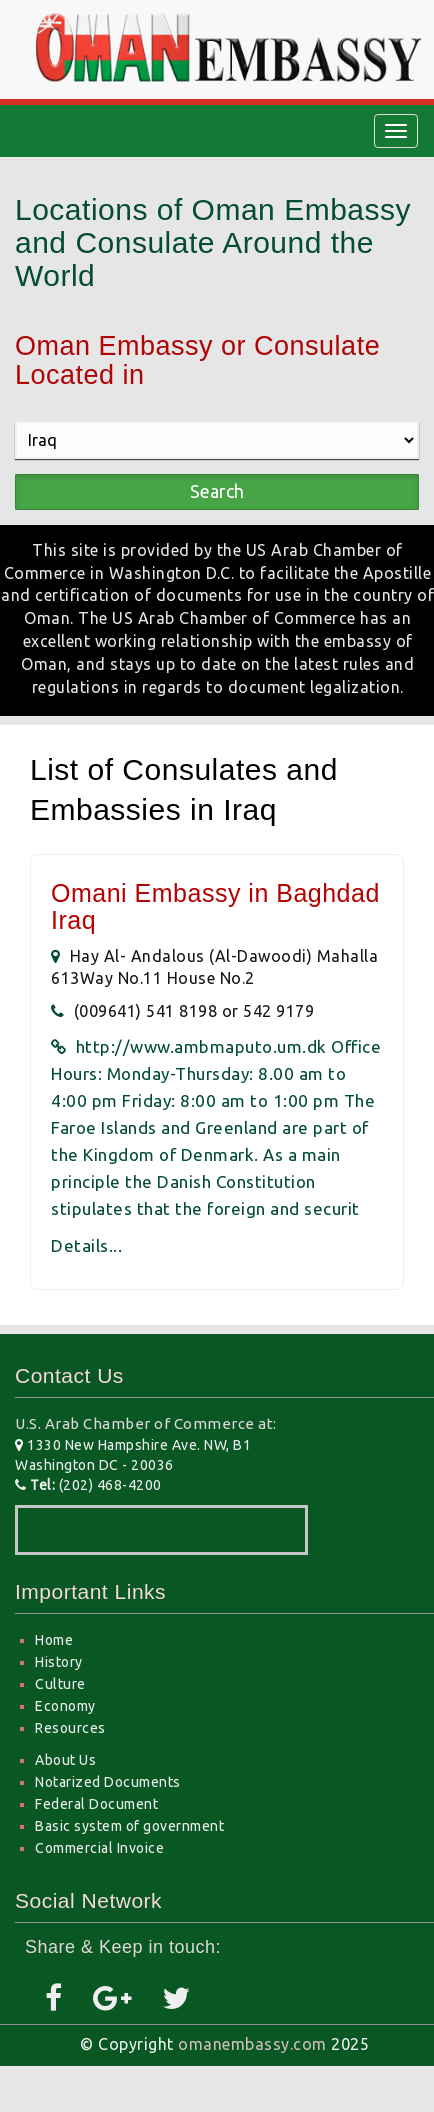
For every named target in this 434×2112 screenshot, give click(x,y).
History (59, 1662)
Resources (70, 1728)
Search (217, 491)
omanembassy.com (252, 2044)
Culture (60, 1684)
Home (54, 1640)
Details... (86, 1245)
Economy (65, 1706)
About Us (65, 1760)
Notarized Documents (108, 1782)
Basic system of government (129, 1826)
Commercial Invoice (99, 1848)
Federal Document (96, 1804)
